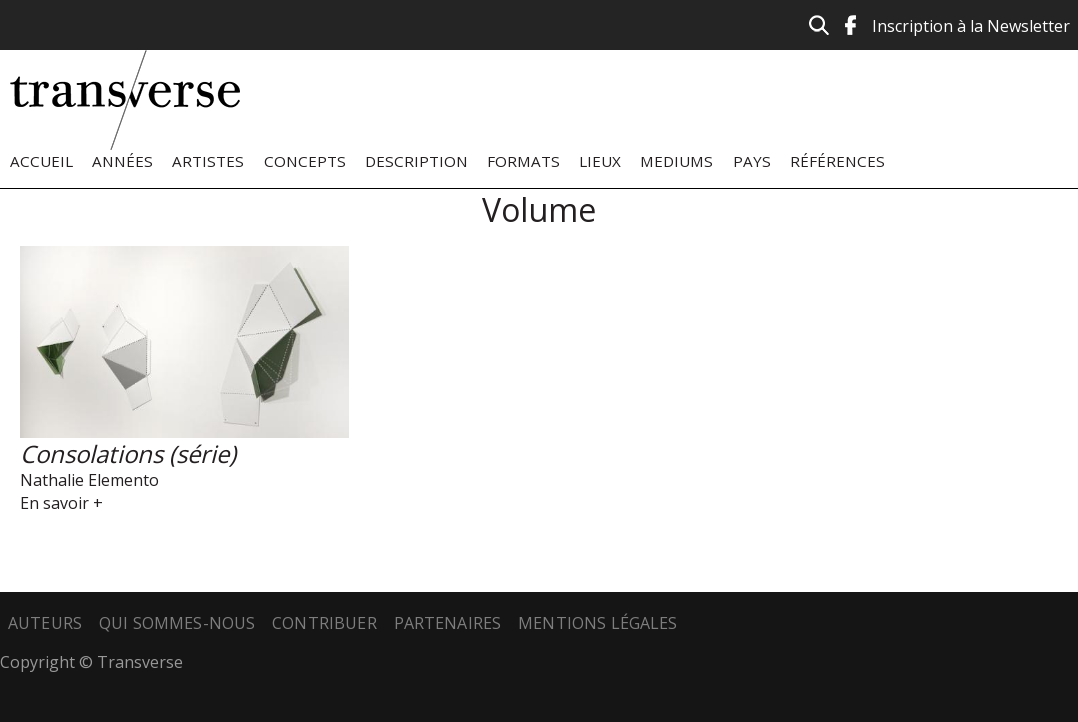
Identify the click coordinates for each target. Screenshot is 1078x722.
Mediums (676, 161)
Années (122, 161)
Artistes (208, 161)
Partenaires (448, 623)
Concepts (305, 161)
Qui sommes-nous (177, 623)
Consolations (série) (128, 453)
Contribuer (324, 623)
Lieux (600, 161)
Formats (523, 161)
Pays (752, 161)
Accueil (41, 161)
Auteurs (45, 623)
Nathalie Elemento (89, 480)
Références (837, 161)
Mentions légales (598, 623)
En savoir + (61, 503)
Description (416, 161)
